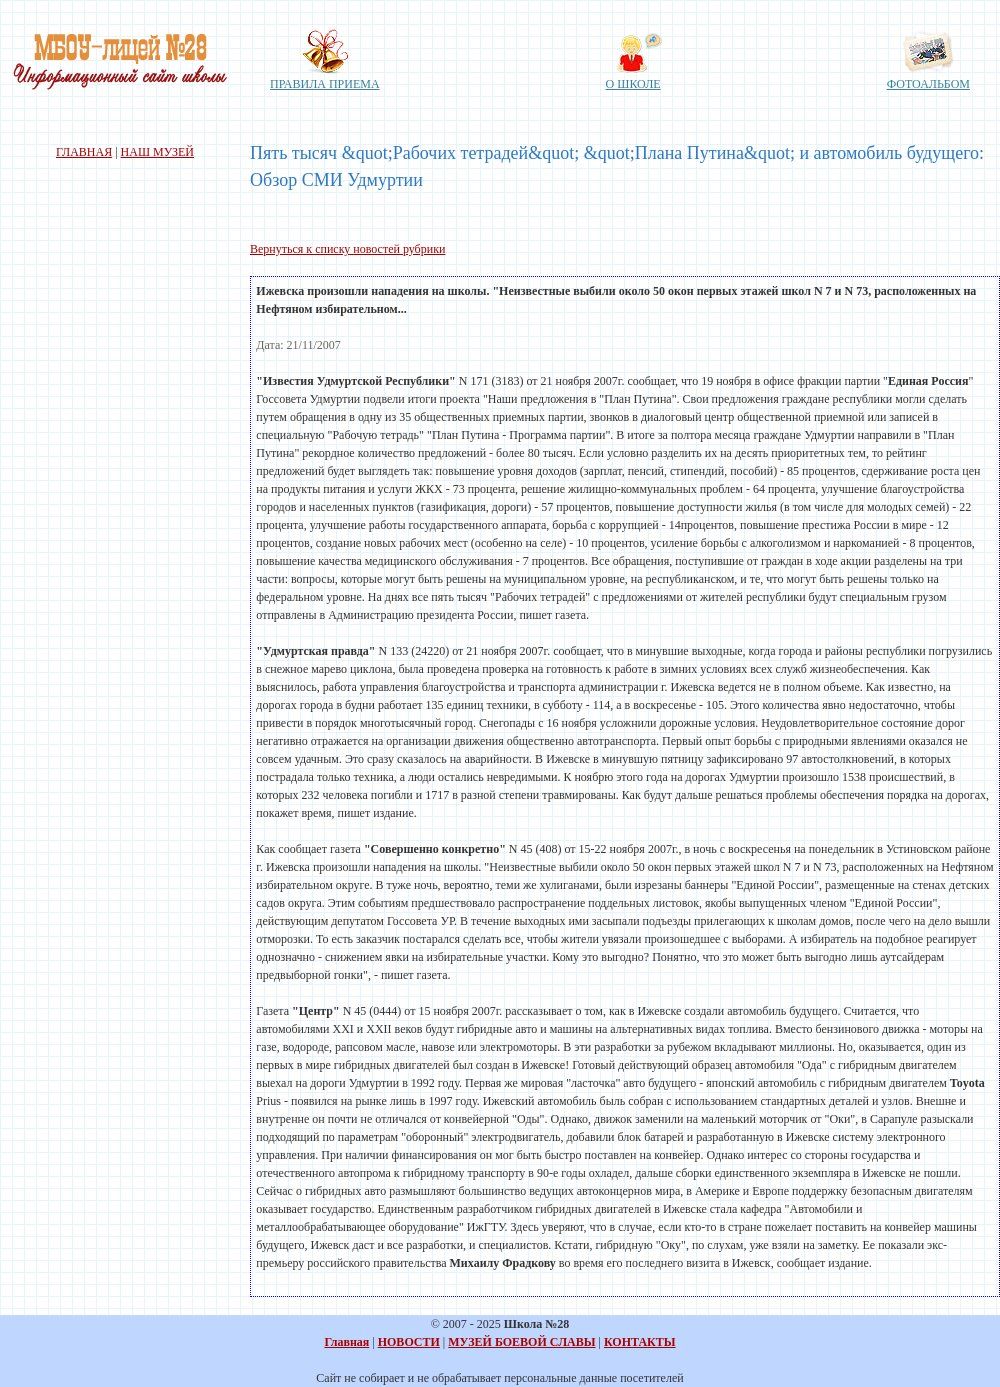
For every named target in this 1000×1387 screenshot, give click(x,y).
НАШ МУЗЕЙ (157, 152)
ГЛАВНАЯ (84, 152)
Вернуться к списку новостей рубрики (347, 249)
